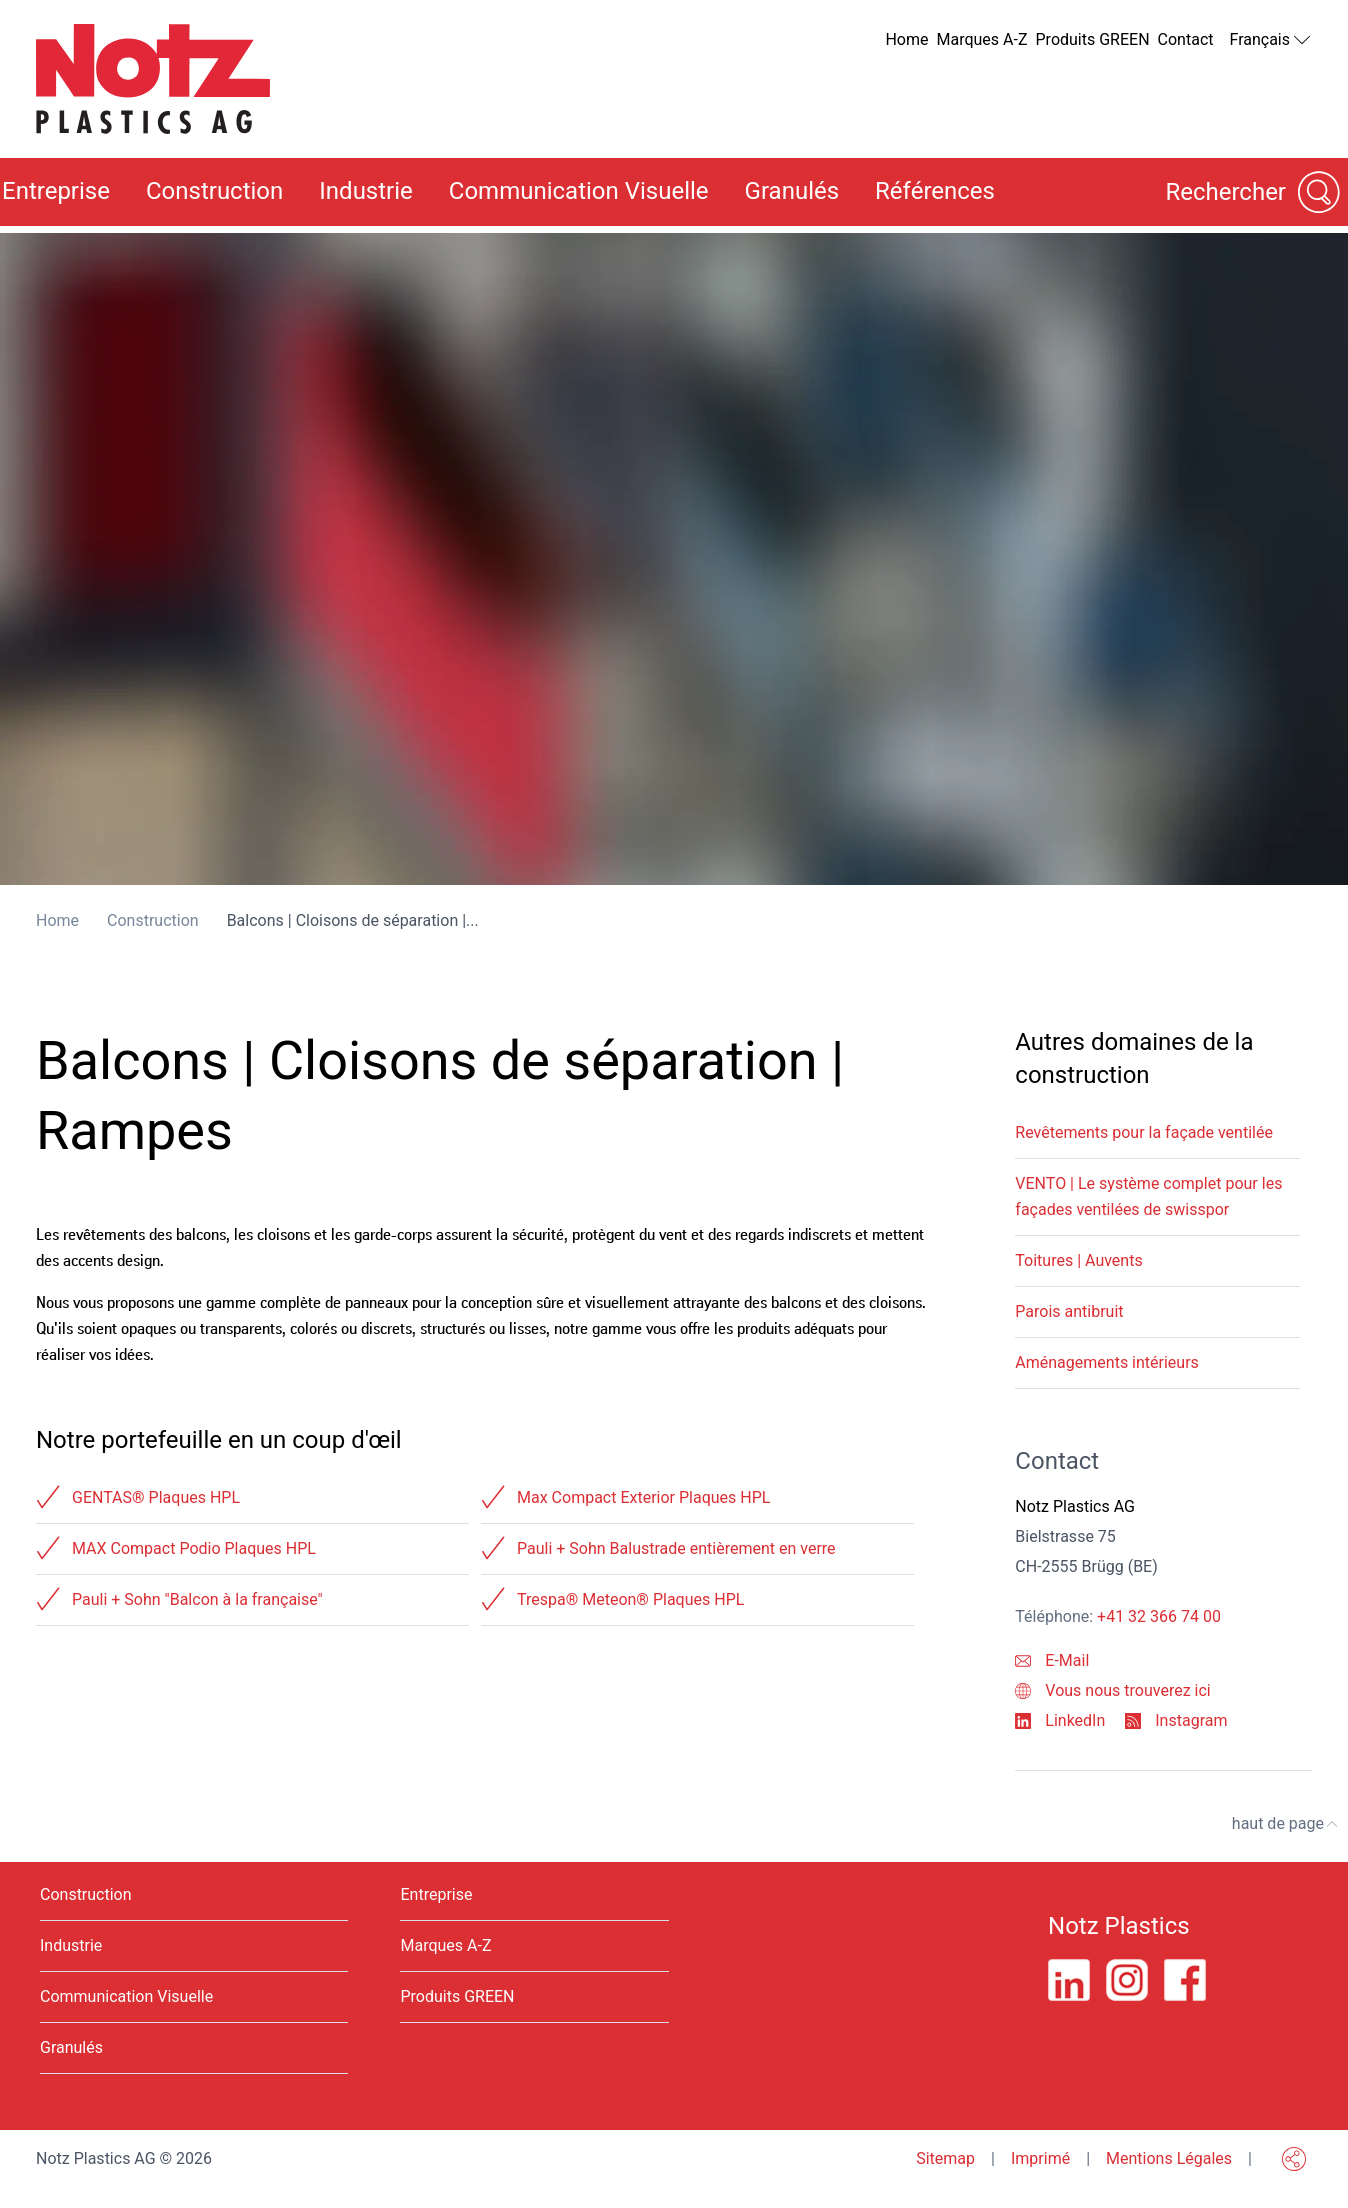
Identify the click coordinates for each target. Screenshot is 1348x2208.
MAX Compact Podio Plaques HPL (194, 1548)
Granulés (792, 191)
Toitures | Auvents (1078, 1260)
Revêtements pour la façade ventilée (1144, 1132)
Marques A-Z (982, 39)
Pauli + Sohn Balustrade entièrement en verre (676, 1548)
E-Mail (1052, 1660)
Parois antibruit (1069, 1311)
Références (935, 191)
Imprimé (1040, 2158)
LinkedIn (1060, 1720)
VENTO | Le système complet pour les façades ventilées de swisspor (1148, 1196)
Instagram (1176, 1720)
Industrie (365, 191)
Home (906, 39)
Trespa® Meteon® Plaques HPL (630, 1599)
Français (1270, 40)
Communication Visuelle (579, 191)
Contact (1186, 39)
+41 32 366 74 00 (1159, 1616)
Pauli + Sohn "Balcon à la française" (197, 1599)
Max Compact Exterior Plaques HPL (643, 1497)
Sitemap (945, 2158)
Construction (214, 191)
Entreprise (436, 1894)
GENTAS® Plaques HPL (156, 1497)
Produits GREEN (1093, 39)
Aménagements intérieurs (1107, 1362)
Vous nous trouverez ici (1112, 1690)
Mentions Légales (1169, 2158)
